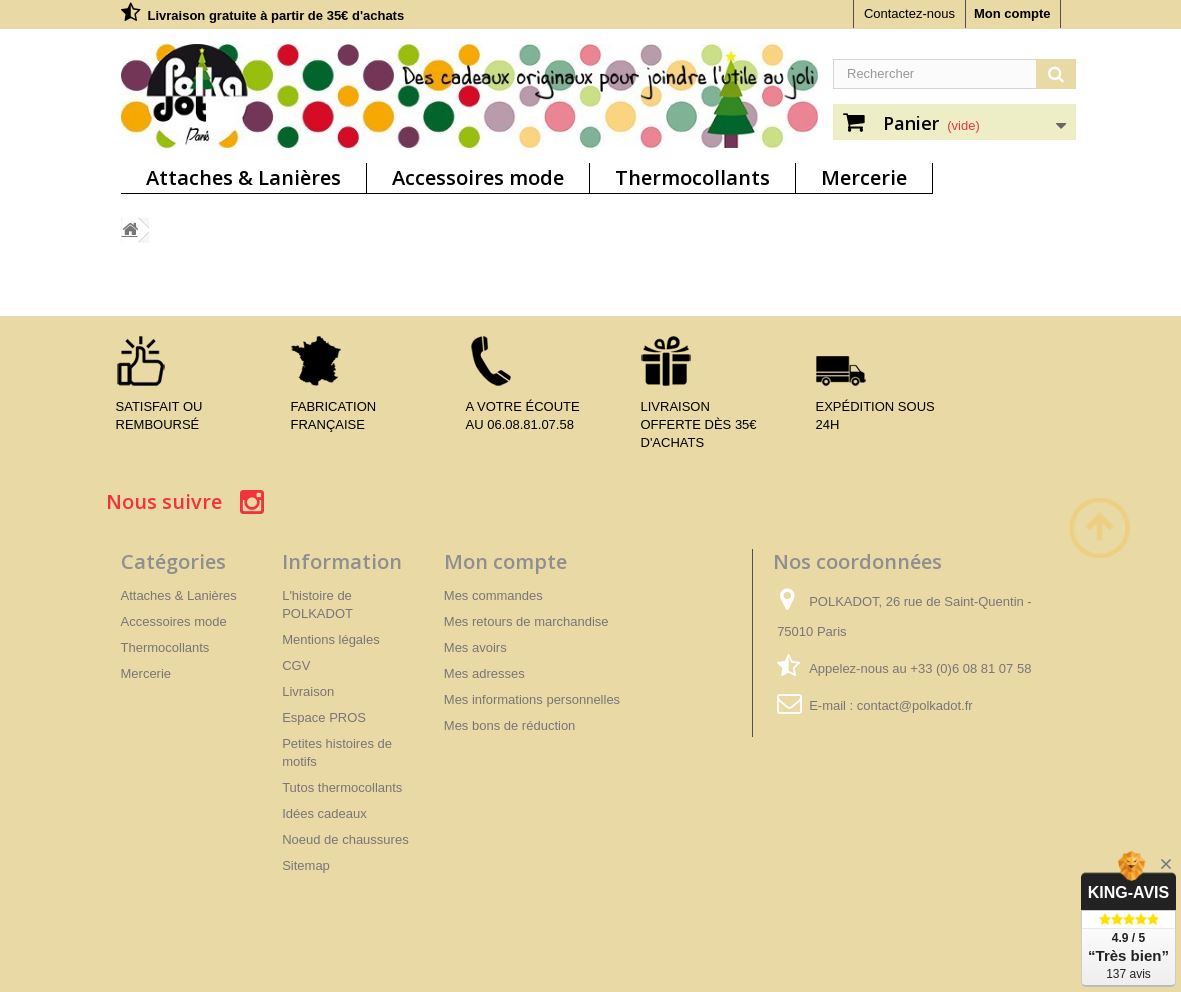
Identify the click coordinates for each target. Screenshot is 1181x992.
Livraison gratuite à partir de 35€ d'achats (276, 15)
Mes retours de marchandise (526, 621)
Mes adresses (484, 673)
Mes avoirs (475, 647)
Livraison (308, 691)
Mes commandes (493, 595)
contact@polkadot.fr (915, 705)
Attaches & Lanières (243, 177)
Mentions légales (331, 639)
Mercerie (864, 177)
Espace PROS (324, 717)
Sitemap (306, 865)
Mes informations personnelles (532, 699)
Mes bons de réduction (510, 725)
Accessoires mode (478, 177)
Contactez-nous (909, 13)
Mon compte (1012, 13)
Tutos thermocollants (342, 787)
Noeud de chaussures (345, 839)
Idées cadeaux (324, 813)
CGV (296, 665)
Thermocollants (692, 177)
